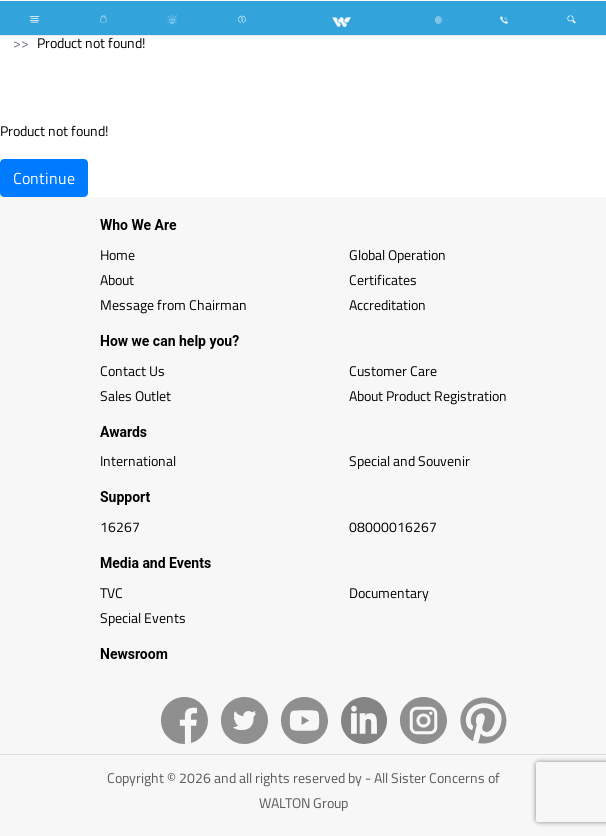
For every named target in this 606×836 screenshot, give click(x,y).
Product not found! (91, 42)
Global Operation (397, 254)
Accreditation (387, 304)
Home (117, 254)
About (117, 279)
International (138, 460)
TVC (111, 592)
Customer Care (393, 370)
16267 (120, 526)
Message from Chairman (173, 304)
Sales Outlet (135, 395)
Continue (44, 178)
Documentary (389, 592)
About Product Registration (428, 395)
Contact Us (132, 370)
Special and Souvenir (409, 460)
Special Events (143, 617)
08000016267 (393, 526)
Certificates (383, 279)
